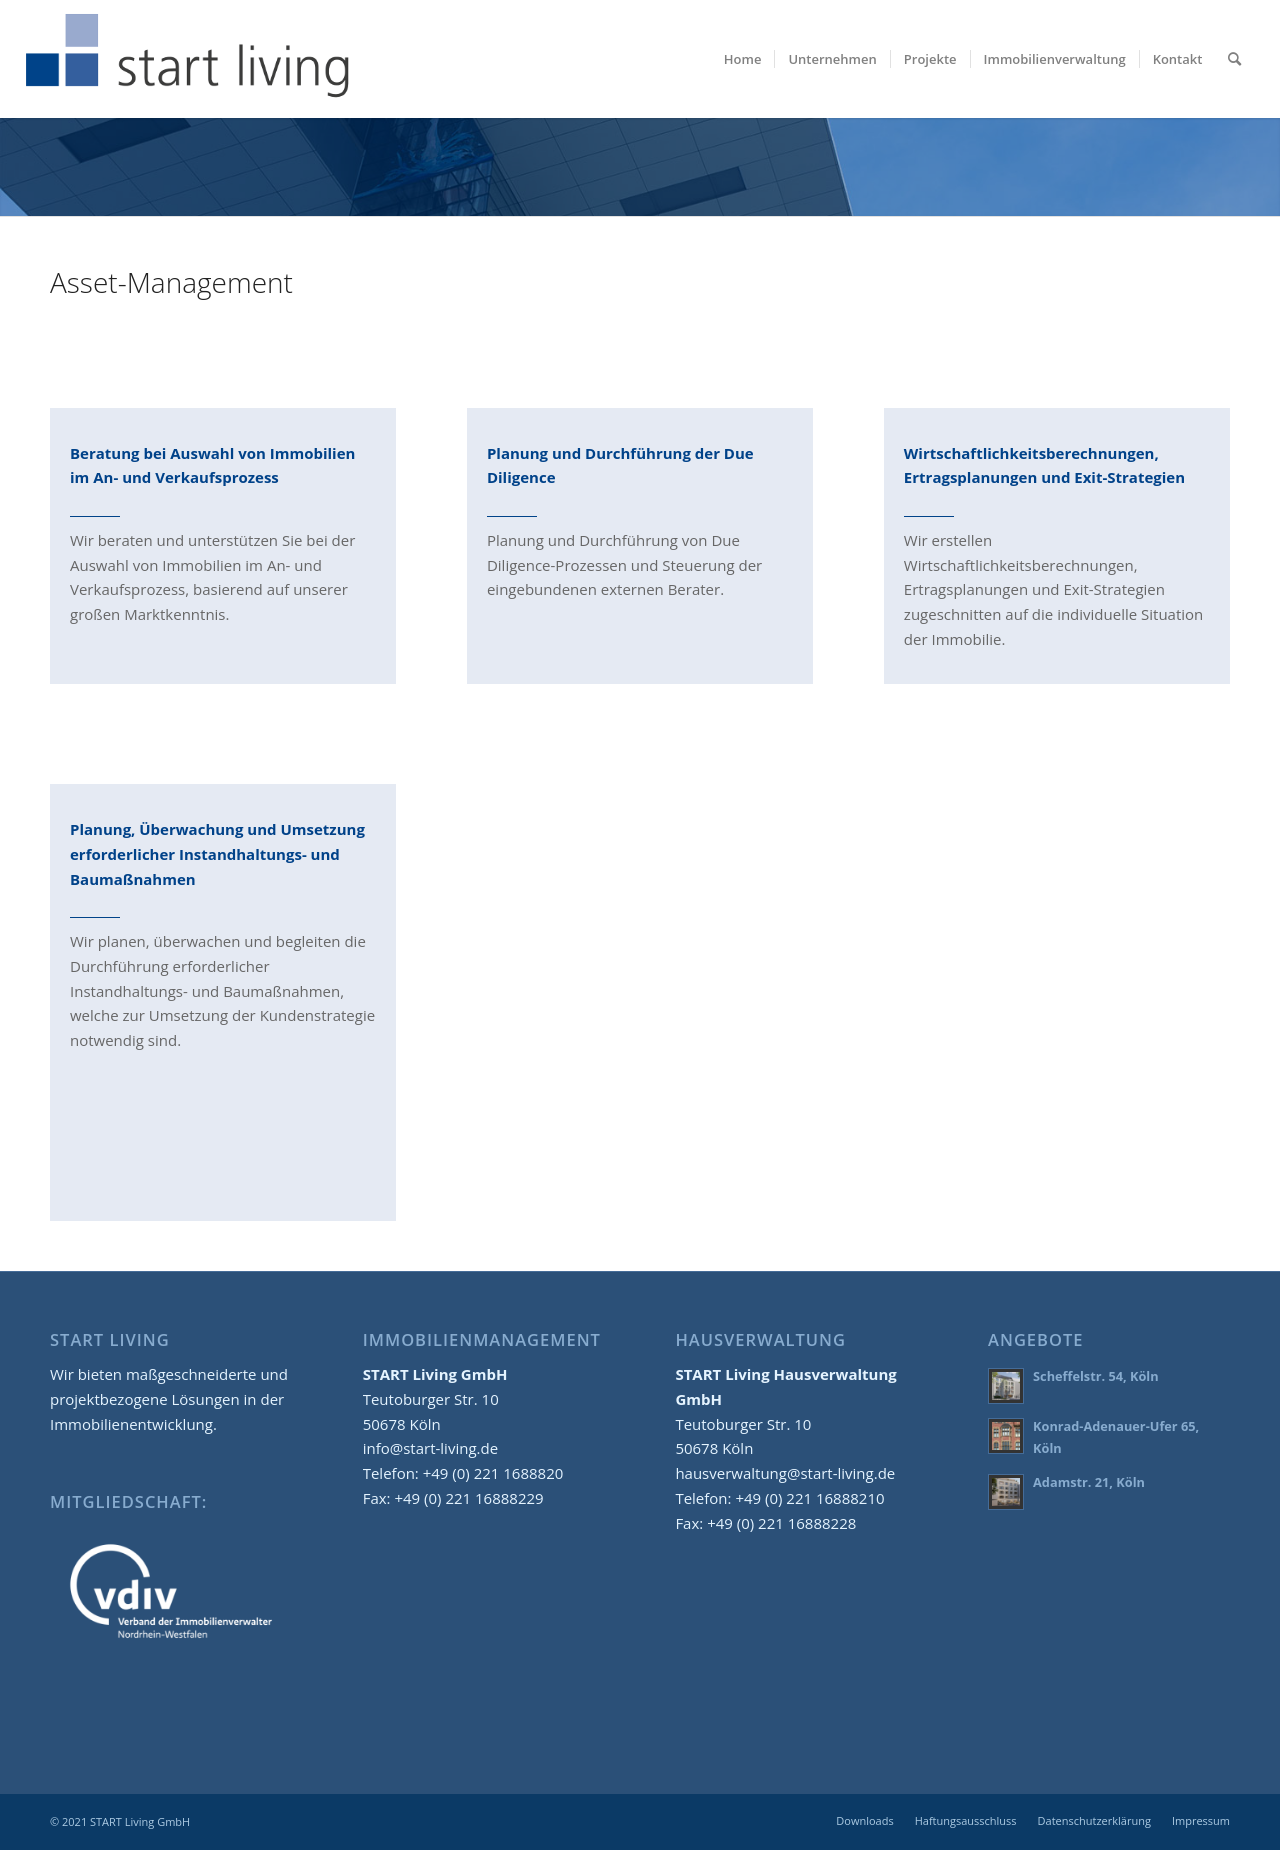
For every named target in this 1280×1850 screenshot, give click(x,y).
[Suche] (1234, 59)
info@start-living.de (430, 1448)
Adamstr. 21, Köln (1089, 1482)
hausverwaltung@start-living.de (785, 1473)
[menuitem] (743, 59)
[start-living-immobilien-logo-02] (188, 59)
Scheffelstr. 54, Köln (1096, 1376)
